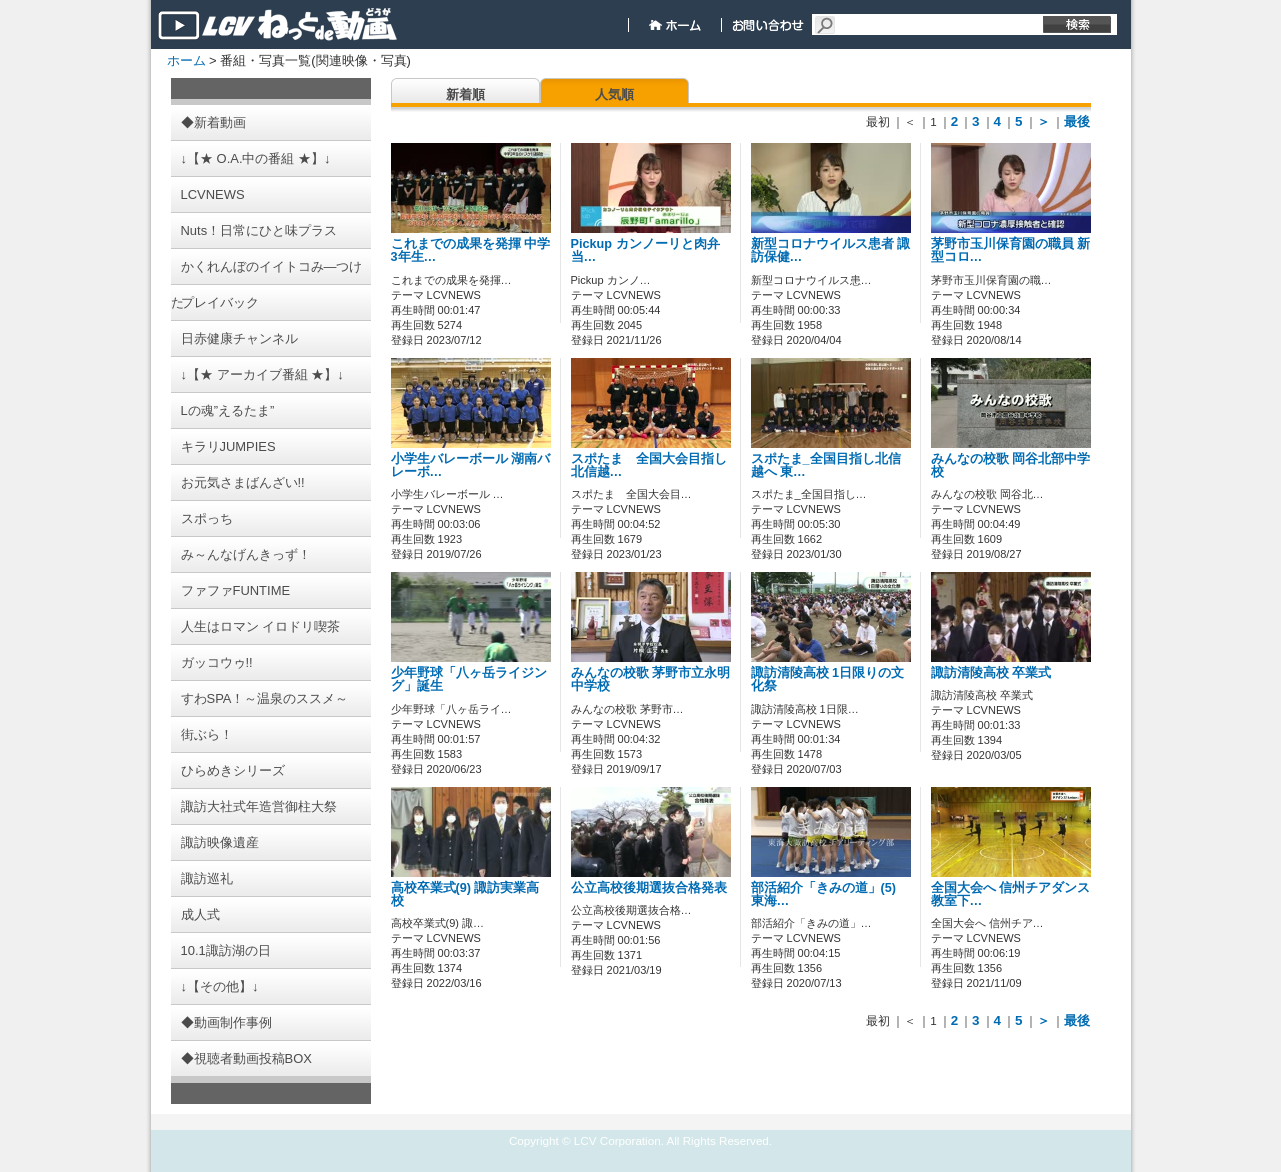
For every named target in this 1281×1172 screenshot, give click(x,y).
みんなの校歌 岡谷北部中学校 (1011, 465)
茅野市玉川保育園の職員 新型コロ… (1011, 250)
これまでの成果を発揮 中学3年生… (471, 250)
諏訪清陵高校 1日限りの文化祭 (828, 679)
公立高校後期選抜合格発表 (649, 888)
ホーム (186, 60)
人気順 (614, 94)
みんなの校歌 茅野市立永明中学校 (651, 679)
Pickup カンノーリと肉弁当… (645, 250)
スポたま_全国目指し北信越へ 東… (826, 465)
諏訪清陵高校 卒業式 (991, 673)
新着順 (465, 94)
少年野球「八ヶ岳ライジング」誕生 (469, 679)
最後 (1077, 121)
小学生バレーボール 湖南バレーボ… (471, 465)
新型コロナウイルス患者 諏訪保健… (831, 250)
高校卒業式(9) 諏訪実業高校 (465, 894)
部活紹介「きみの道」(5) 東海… (823, 894)
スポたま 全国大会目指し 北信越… (655, 465)
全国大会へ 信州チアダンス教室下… (1011, 894)
